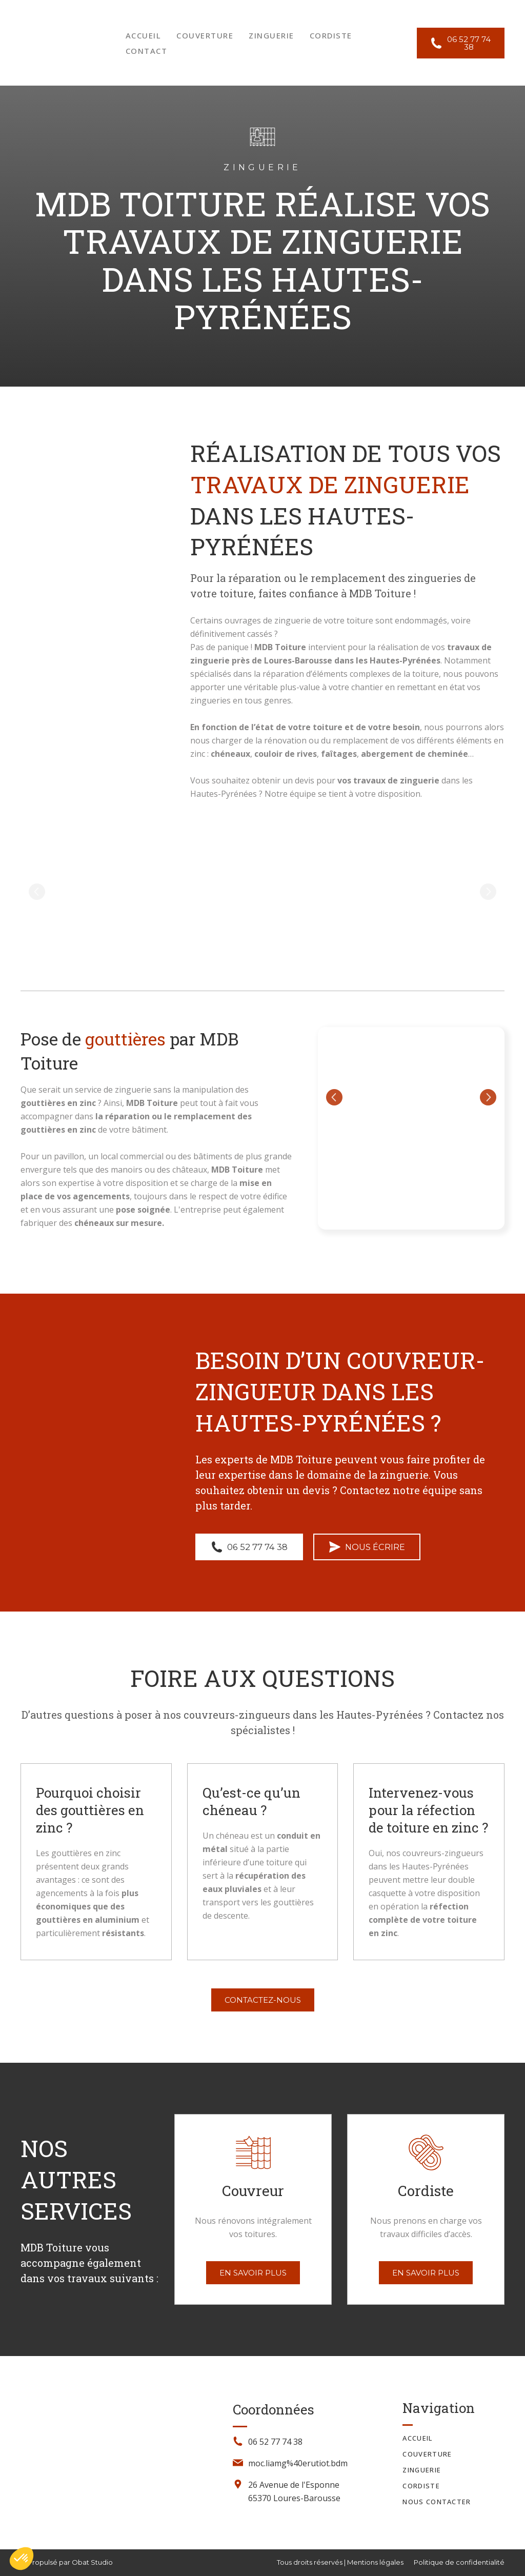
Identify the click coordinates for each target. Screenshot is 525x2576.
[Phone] (238, 2441)
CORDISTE (331, 35)
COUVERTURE (204, 35)
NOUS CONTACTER (436, 2501)
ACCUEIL (143, 35)
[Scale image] (96, 891)
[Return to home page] (58, 42)
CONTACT (147, 51)
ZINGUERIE (271, 35)
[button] (460, 43)
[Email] (238, 2463)
